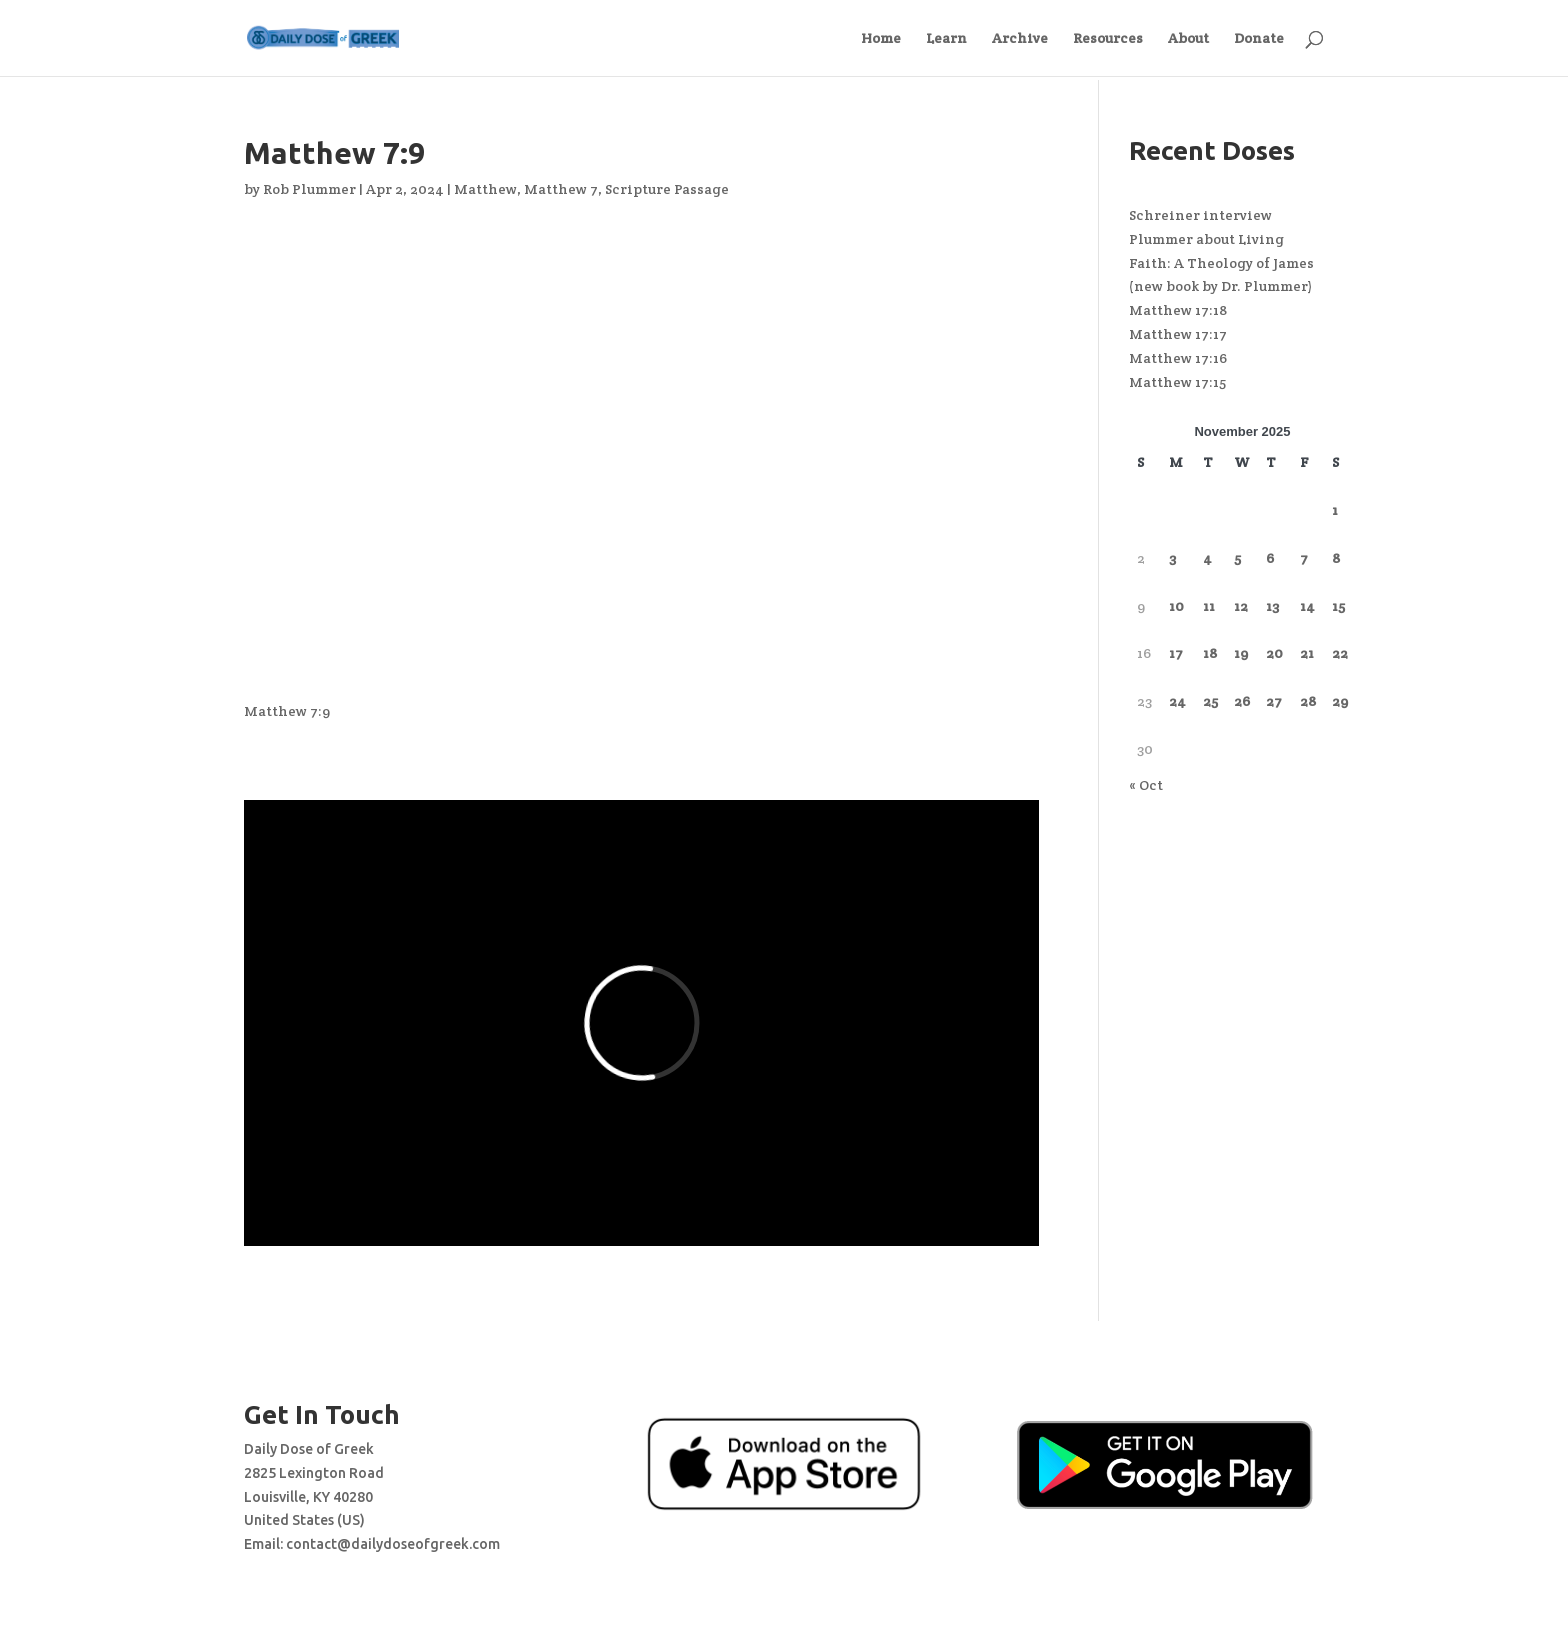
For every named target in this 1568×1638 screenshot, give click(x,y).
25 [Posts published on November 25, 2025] (1210, 701)
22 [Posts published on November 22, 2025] (1340, 653)
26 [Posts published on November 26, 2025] (1242, 701)
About (1188, 39)
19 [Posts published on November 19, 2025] (1241, 653)
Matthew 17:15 (1177, 382)
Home (881, 39)
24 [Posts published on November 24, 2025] (1177, 701)
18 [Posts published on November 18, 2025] (1210, 653)
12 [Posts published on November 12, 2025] (1241, 606)
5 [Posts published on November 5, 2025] (1237, 558)
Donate (1259, 39)
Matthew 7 (561, 189)
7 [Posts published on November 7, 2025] (1304, 558)
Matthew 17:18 (1178, 310)
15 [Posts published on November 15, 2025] (1338, 606)
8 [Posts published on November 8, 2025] (1336, 558)
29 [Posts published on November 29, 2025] (1340, 701)
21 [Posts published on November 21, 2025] (1307, 653)
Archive (1020, 39)
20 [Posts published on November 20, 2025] (1274, 653)
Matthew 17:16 (1178, 358)
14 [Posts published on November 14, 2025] (1307, 606)
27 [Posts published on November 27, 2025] (1274, 701)
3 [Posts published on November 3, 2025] (1172, 558)
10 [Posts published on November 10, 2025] (1176, 606)
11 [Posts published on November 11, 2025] (1209, 606)
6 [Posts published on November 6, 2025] (1270, 558)
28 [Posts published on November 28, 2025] (1308, 701)
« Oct (1146, 785)
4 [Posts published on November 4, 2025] (1207, 558)
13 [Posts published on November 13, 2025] (1272, 606)
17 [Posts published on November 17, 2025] (1176, 653)
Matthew (485, 189)
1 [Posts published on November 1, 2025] (1335, 510)
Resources (1108, 39)
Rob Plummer (309, 189)
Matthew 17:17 (1178, 334)
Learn (946, 39)
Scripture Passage (667, 189)
